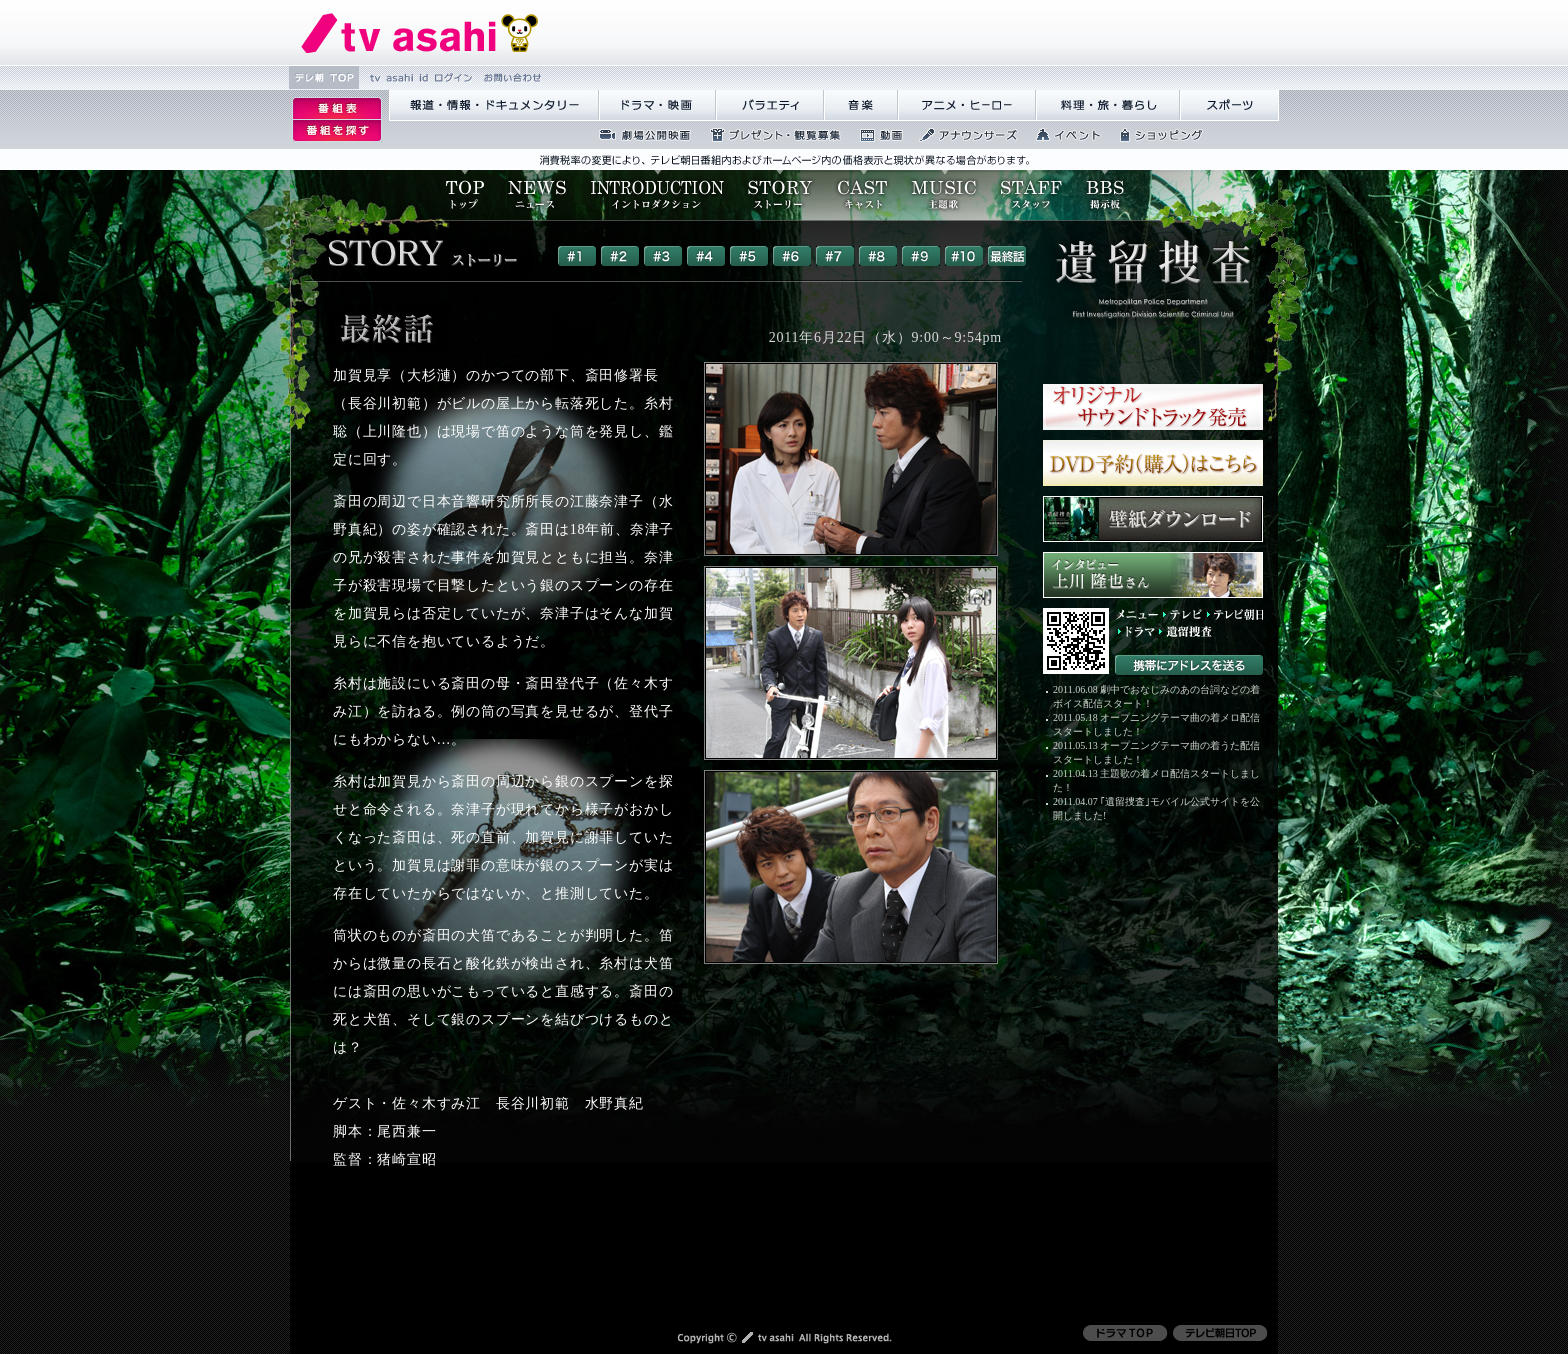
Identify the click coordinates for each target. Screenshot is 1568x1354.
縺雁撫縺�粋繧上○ (510, 77)
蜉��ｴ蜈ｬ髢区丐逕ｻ (639, 135)
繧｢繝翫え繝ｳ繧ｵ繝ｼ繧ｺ (963, 135)
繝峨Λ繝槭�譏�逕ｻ (657, 105)
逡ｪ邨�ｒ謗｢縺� (337, 131)
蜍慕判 (874, 135)
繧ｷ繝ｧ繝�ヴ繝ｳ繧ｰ (1155, 135)
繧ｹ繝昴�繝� (1229, 105)
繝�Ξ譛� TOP (324, 77)
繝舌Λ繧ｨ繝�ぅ (770, 105)
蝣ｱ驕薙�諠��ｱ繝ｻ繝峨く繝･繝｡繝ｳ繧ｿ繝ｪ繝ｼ (494, 105)
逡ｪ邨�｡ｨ (337, 108)
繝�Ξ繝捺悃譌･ (420, 32)
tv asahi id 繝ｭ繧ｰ (418, 77)
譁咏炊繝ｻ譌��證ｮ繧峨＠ (1108, 105)
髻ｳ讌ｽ (861, 105)
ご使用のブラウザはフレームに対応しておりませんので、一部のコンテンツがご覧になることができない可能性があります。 (776, 266)
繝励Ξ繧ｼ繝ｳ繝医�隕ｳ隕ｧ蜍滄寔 (769, 135)
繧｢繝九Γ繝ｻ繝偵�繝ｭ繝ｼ (967, 105)
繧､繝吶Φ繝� (1062, 135)
